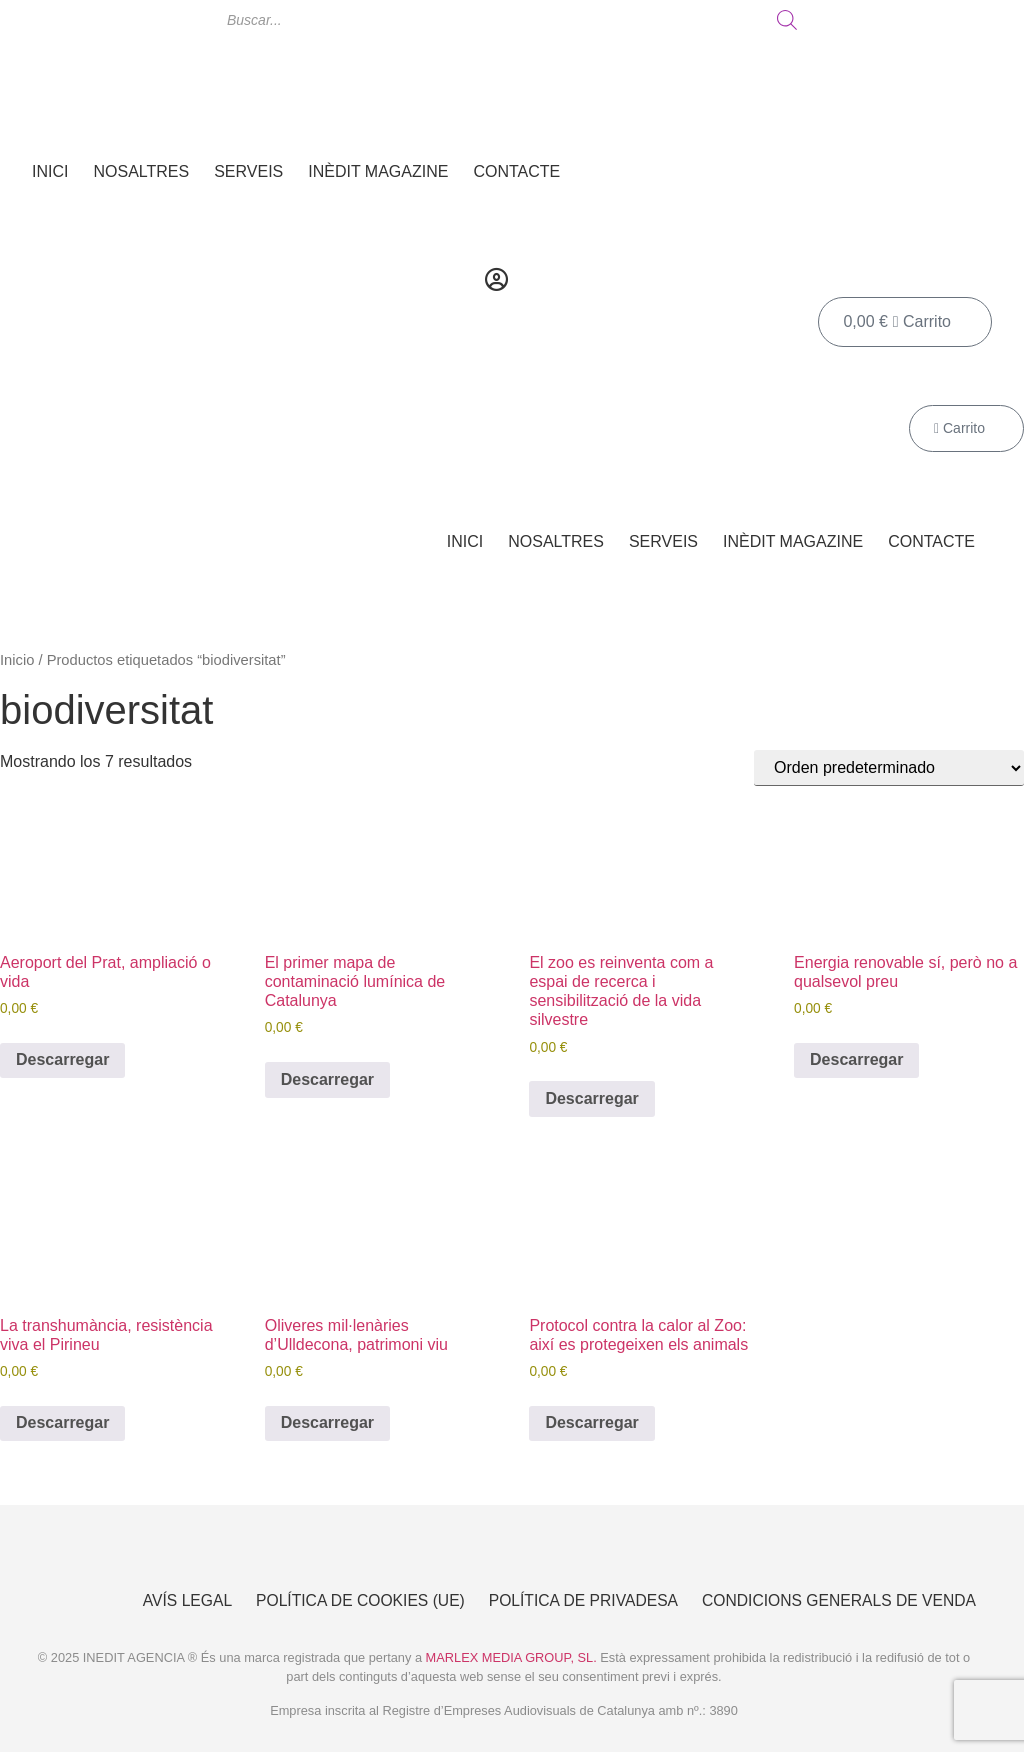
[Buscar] (787, 20)
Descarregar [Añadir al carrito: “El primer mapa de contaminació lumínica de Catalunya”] (327, 1079)
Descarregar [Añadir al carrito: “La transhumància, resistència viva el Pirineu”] (62, 1422)
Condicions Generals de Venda (836, 1601)
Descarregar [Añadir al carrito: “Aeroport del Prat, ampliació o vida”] (62, 1059)
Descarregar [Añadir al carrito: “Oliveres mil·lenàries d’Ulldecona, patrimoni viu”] (327, 1422)
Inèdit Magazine (378, 171)
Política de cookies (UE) (345, 1601)
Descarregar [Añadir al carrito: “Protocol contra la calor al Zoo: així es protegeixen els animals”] (591, 1422)
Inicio (17, 660)
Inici (50, 171)
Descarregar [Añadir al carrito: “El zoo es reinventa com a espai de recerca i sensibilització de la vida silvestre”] (591, 1098)
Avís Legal (168, 1601)
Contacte (516, 171)
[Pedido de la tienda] (889, 768)
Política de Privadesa (574, 1601)
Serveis (248, 171)
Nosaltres (141, 171)
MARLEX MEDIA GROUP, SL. (511, 1659)
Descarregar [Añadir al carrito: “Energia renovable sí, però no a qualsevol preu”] (856, 1059)
